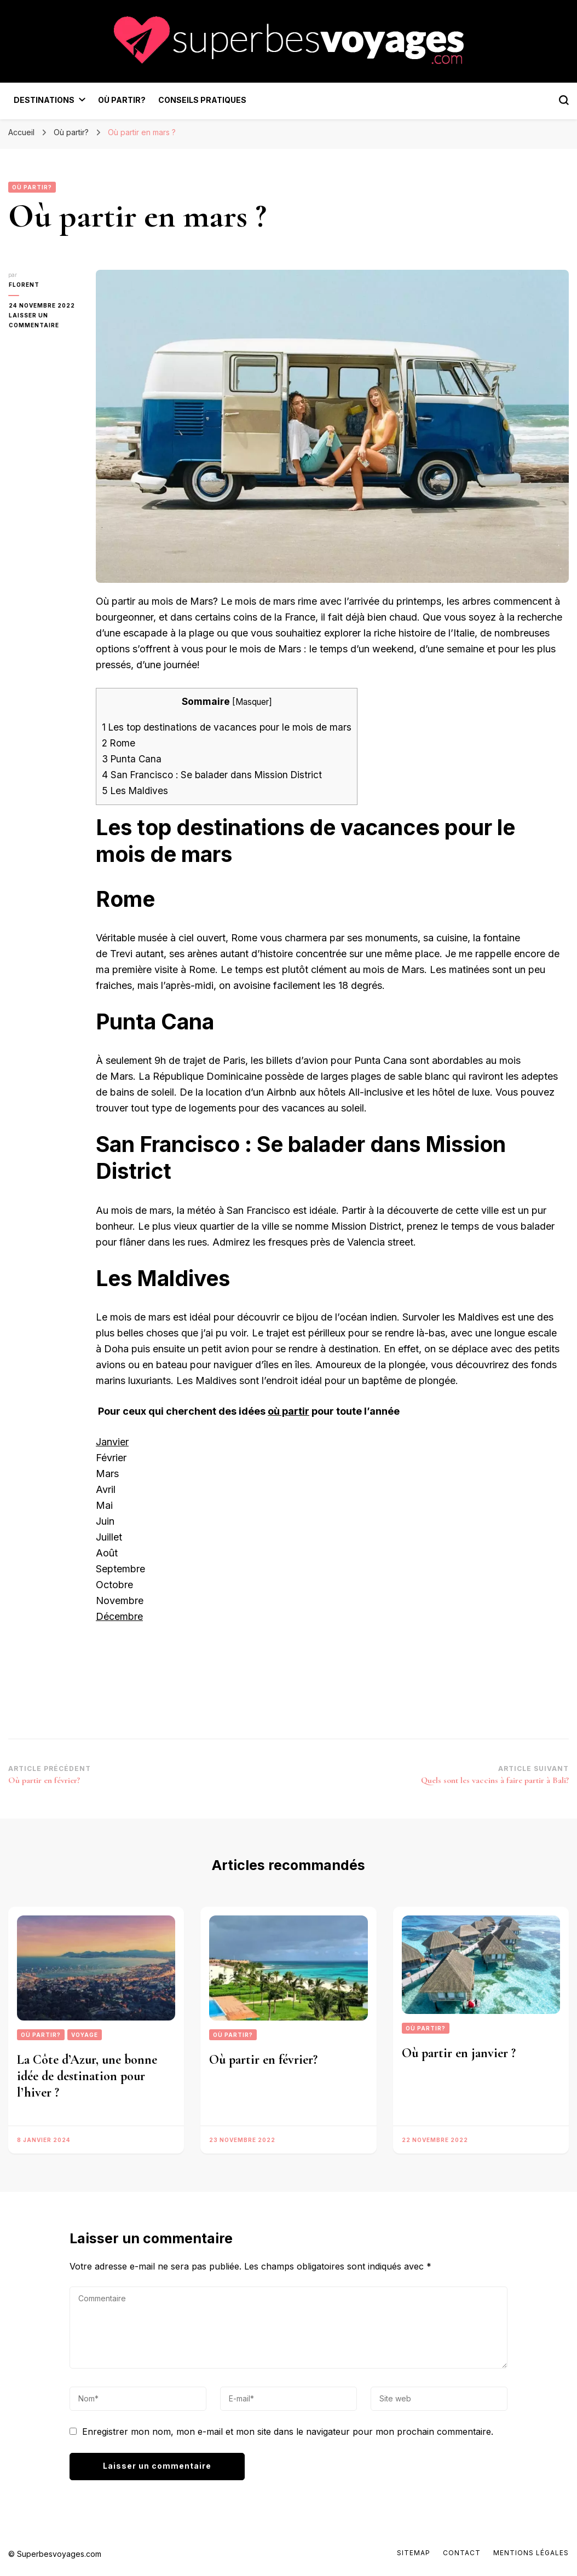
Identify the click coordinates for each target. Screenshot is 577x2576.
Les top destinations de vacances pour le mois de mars (226, 727)
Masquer (252, 702)
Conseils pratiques (202, 100)
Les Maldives (135, 790)
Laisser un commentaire (43, 321)
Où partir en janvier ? (459, 2053)
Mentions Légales (531, 2553)
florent (23, 284)
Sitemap (413, 2553)
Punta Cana (131, 759)
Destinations (44, 100)
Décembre (119, 1616)
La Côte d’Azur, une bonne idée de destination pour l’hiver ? (87, 2076)
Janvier (112, 1442)
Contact (462, 2553)
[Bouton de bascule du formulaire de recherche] (564, 100)
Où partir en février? (263, 2060)
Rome (120, 743)
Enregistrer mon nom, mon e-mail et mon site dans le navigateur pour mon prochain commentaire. (287, 2431)
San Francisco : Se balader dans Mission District (213, 774)
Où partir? (122, 100)
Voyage (84, 2034)
